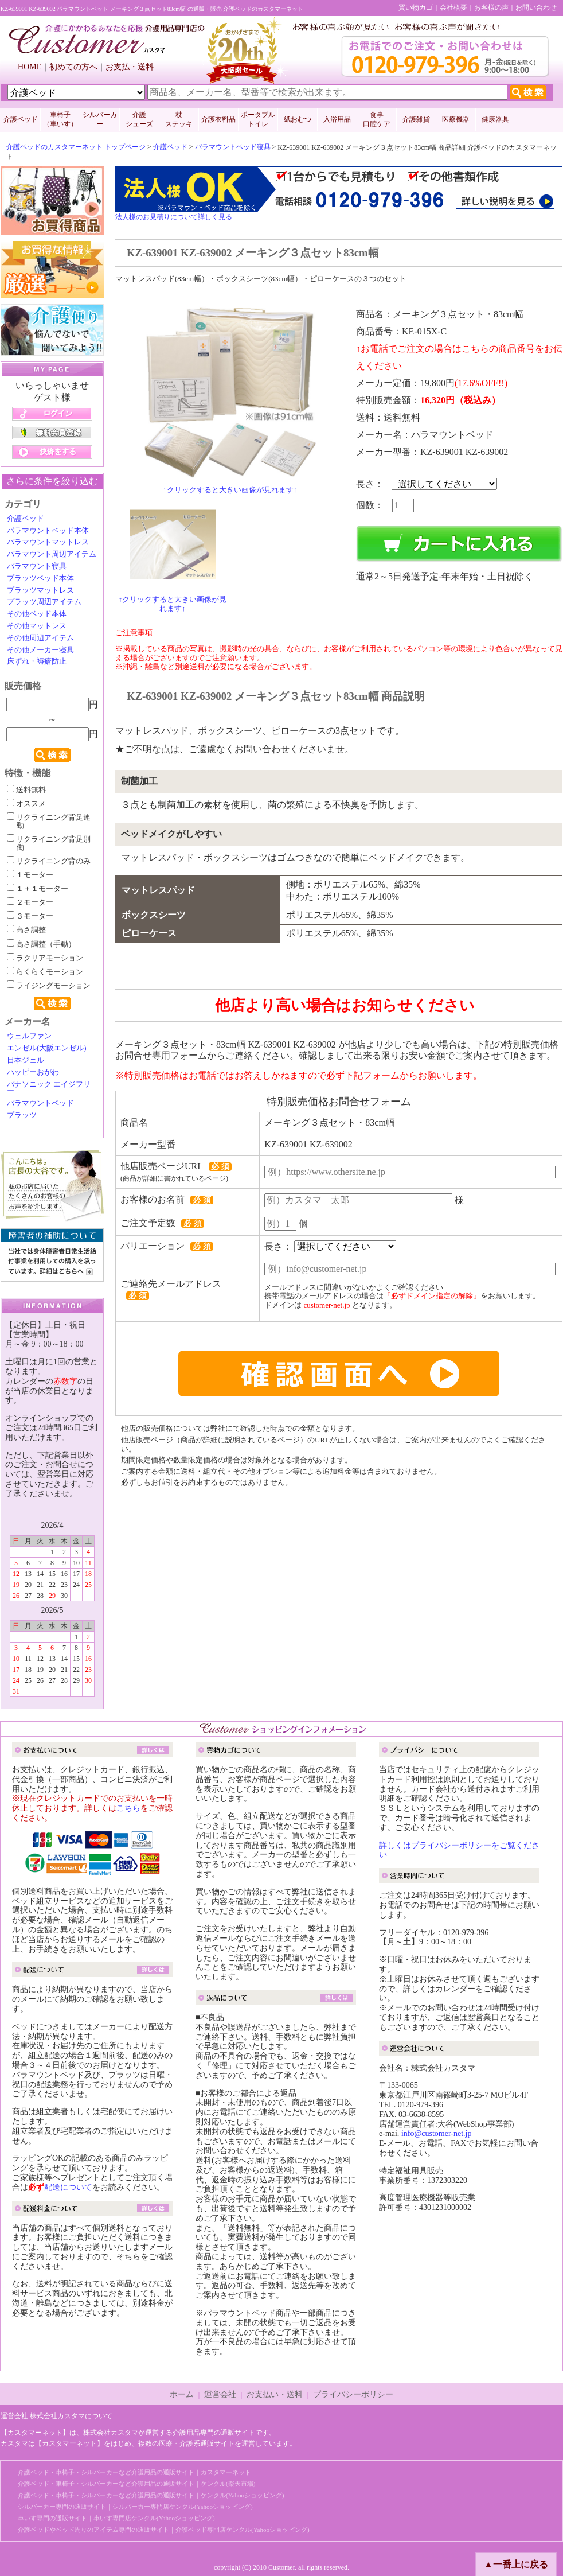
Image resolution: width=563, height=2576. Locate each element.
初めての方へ (73, 67)
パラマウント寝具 (37, 566)
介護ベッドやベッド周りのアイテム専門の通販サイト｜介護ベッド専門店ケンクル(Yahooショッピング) (164, 2529)
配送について (68, 2187)
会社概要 (453, 7)
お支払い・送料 (275, 2394)
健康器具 (495, 119)
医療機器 (456, 119)
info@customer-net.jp (436, 2133)
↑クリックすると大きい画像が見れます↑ (230, 489)
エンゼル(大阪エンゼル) (47, 1048)
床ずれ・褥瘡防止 (37, 661)
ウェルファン (29, 1036)
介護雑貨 (416, 119)
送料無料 (26, 790)
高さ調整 (26, 930)
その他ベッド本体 (37, 614)
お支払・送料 (129, 67)
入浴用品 (337, 119)
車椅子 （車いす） (60, 119)
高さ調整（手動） (41, 944)
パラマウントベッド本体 (48, 531)
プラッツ (22, 1115)
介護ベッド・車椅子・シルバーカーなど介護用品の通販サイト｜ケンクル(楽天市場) (136, 2483)
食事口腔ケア (376, 119)
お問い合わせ (536, 7)
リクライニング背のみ (49, 861)
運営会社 (220, 2394)
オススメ (26, 804)
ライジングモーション (49, 986)
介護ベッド (20, 119)
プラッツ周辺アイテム (44, 602)
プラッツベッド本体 (40, 578)
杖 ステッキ (179, 119)
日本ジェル (25, 1060)
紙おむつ (297, 119)
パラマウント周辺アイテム (51, 554)
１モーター (30, 875)
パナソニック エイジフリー (49, 1088)
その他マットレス (37, 626)
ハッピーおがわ (33, 1072)
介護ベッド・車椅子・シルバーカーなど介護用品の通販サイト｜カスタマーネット (134, 2472)
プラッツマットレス (40, 590)
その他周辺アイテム (40, 638)
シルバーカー (100, 119)
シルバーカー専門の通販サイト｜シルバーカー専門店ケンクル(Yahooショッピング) (135, 2506)
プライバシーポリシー (353, 2394)
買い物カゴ (415, 7)
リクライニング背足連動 (49, 822)
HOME (29, 67)
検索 (52, 755)
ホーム (182, 2394)
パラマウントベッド (40, 1103)
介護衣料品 (218, 119)
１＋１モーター (37, 889)
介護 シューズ (139, 119)
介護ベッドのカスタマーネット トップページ (76, 147)
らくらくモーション (45, 972)
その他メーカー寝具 (40, 650)
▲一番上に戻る (516, 2564)
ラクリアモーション (45, 958)
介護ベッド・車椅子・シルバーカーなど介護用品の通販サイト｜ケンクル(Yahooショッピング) (151, 2495)
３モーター (30, 916)
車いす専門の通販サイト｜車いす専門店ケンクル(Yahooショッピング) (116, 2518)
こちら (128, 1808)
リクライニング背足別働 (49, 843)
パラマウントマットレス (48, 542)
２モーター (30, 902)
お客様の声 (491, 7)
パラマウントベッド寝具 (233, 147)
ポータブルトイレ (258, 119)
